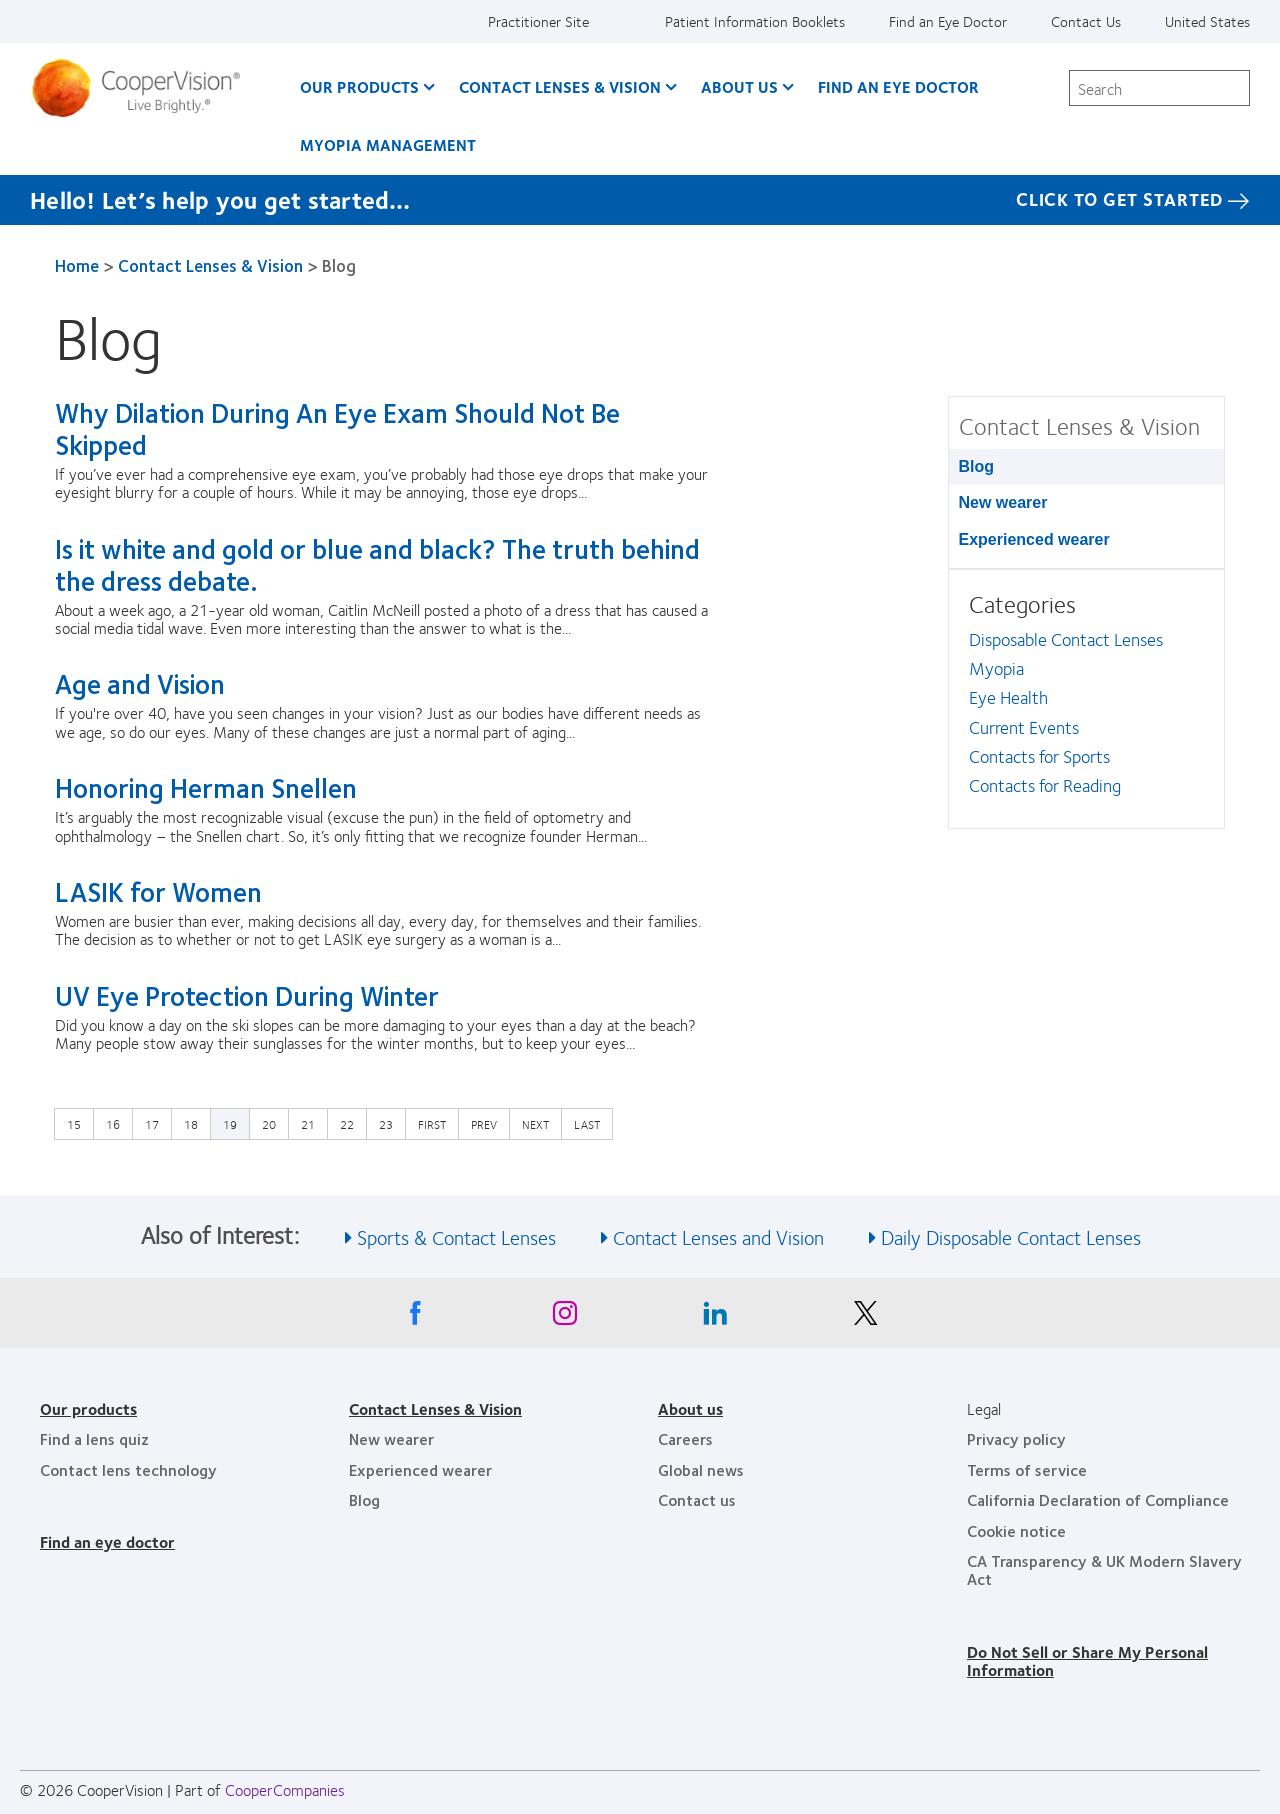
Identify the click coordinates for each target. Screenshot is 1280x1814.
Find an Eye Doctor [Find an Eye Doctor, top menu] (948, 21)
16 (118, 1123)
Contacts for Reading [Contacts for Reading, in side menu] (1045, 785)
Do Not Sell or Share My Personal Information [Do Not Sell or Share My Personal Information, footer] (1087, 1660)
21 (313, 1123)
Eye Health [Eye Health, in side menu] (1008, 697)
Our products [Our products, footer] (88, 1408)
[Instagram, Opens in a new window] (565, 1318)
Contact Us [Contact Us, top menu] (1086, 21)
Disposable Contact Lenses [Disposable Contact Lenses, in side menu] (1066, 639)
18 (196, 1123)
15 (79, 1123)
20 (274, 1123)
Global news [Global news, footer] (701, 1469)
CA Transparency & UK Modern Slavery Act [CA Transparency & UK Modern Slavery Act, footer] (1104, 1569)
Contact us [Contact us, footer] (697, 1499)
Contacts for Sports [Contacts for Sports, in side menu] (1039, 756)
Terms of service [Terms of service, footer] (1027, 1469)
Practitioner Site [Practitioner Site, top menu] (538, 21)
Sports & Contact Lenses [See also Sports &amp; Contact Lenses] (456, 1236)
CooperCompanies (285, 1789)
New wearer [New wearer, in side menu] (1003, 502)
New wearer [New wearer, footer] (391, 1438)
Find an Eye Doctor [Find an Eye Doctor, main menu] (898, 86)
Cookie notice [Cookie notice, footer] (1016, 1530)
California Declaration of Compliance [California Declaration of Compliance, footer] (1098, 1499)
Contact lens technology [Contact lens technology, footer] (128, 1469)
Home (77, 265)
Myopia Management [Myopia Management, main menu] (388, 144)
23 (391, 1123)
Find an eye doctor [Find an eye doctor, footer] (107, 1541)
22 (352, 1123)
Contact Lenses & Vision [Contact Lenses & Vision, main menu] (560, 86)
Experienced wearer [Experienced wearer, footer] (420, 1469)
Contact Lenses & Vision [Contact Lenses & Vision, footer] (435, 1408)
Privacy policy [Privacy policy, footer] (1016, 1438)
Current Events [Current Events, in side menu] (1024, 727)
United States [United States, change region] (1207, 21)
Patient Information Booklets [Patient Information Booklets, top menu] (755, 21)
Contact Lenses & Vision (210, 265)
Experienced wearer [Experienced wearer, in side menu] (1034, 539)
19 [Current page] (230, 1124)
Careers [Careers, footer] (685, 1438)
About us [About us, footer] (690, 1408)
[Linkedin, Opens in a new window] (715, 1318)
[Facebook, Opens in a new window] (415, 1318)
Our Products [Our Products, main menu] (359, 86)
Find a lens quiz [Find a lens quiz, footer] (94, 1438)
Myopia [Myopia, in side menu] (996, 668)
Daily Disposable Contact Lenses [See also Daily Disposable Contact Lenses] (1011, 1236)
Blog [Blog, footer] (364, 1499)
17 (157, 1123)
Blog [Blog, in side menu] (977, 466)
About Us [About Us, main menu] (739, 86)
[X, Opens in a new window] (865, 1318)
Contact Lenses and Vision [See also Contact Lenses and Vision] (718, 1236)
